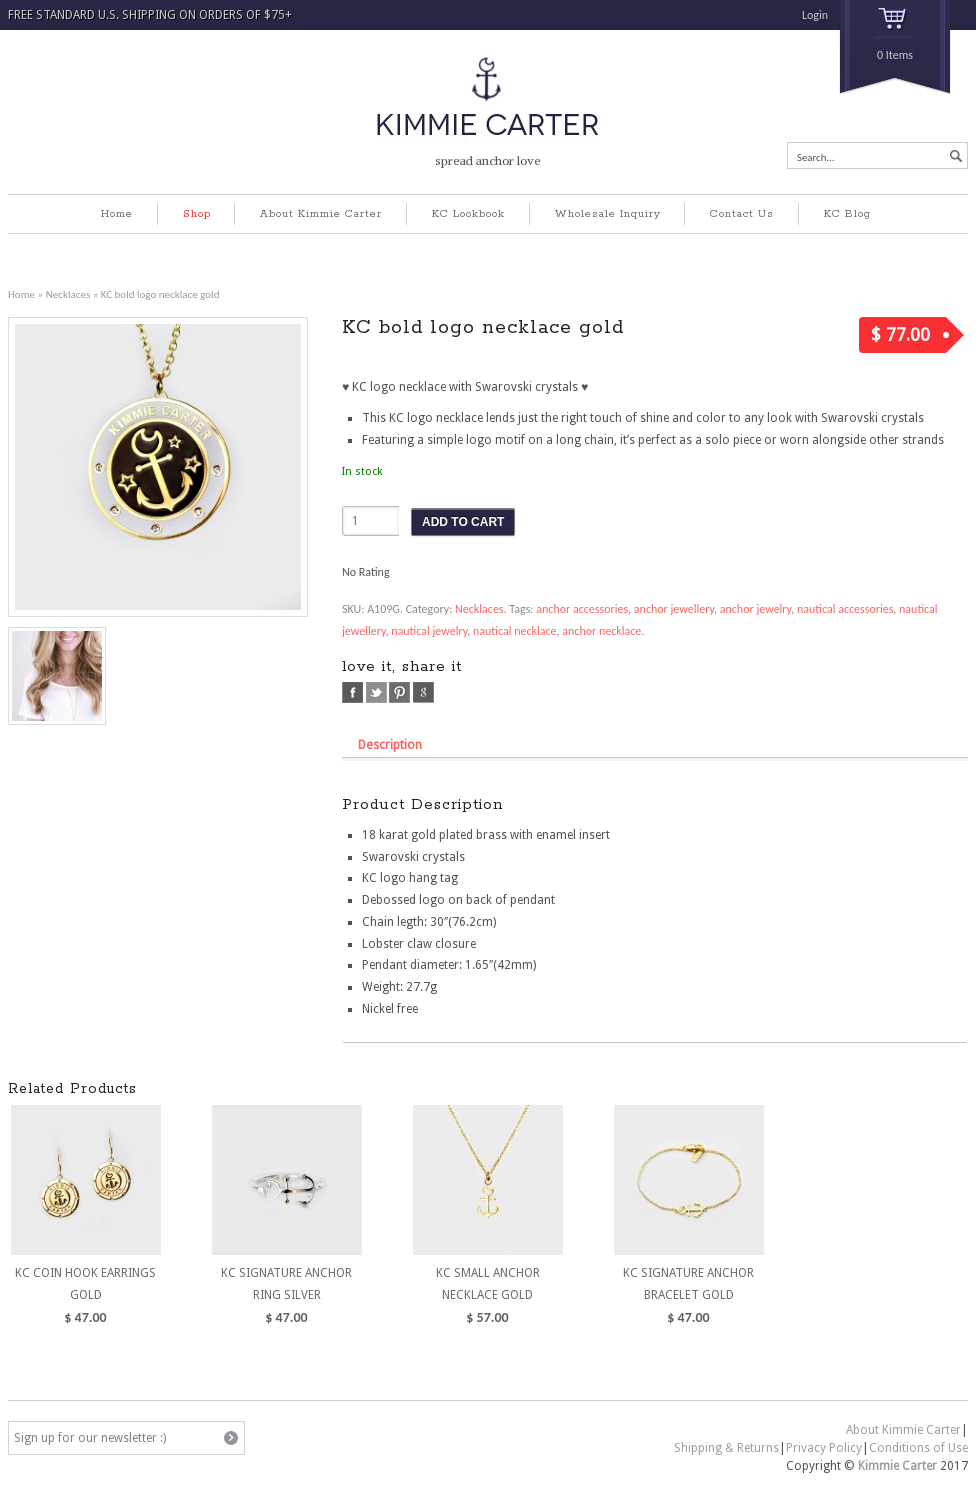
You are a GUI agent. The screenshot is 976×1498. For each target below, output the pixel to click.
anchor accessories (582, 609)
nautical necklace (515, 631)
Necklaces (68, 294)
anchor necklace (601, 631)
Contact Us (742, 214)
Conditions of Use (918, 1448)
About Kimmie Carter (321, 214)
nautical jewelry (429, 631)
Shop (197, 214)
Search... (816, 157)
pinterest (399, 692)
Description (390, 744)
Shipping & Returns (726, 1448)
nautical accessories (845, 609)
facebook (352, 692)
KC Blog (847, 214)
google (423, 692)
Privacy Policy (824, 1448)
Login (815, 15)
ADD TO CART (463, 522)
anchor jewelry (755, 609)
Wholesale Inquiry (608, 214)
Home (117, 214)
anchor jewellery (674, 609)
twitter (376, 692)
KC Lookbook (468, 214)
